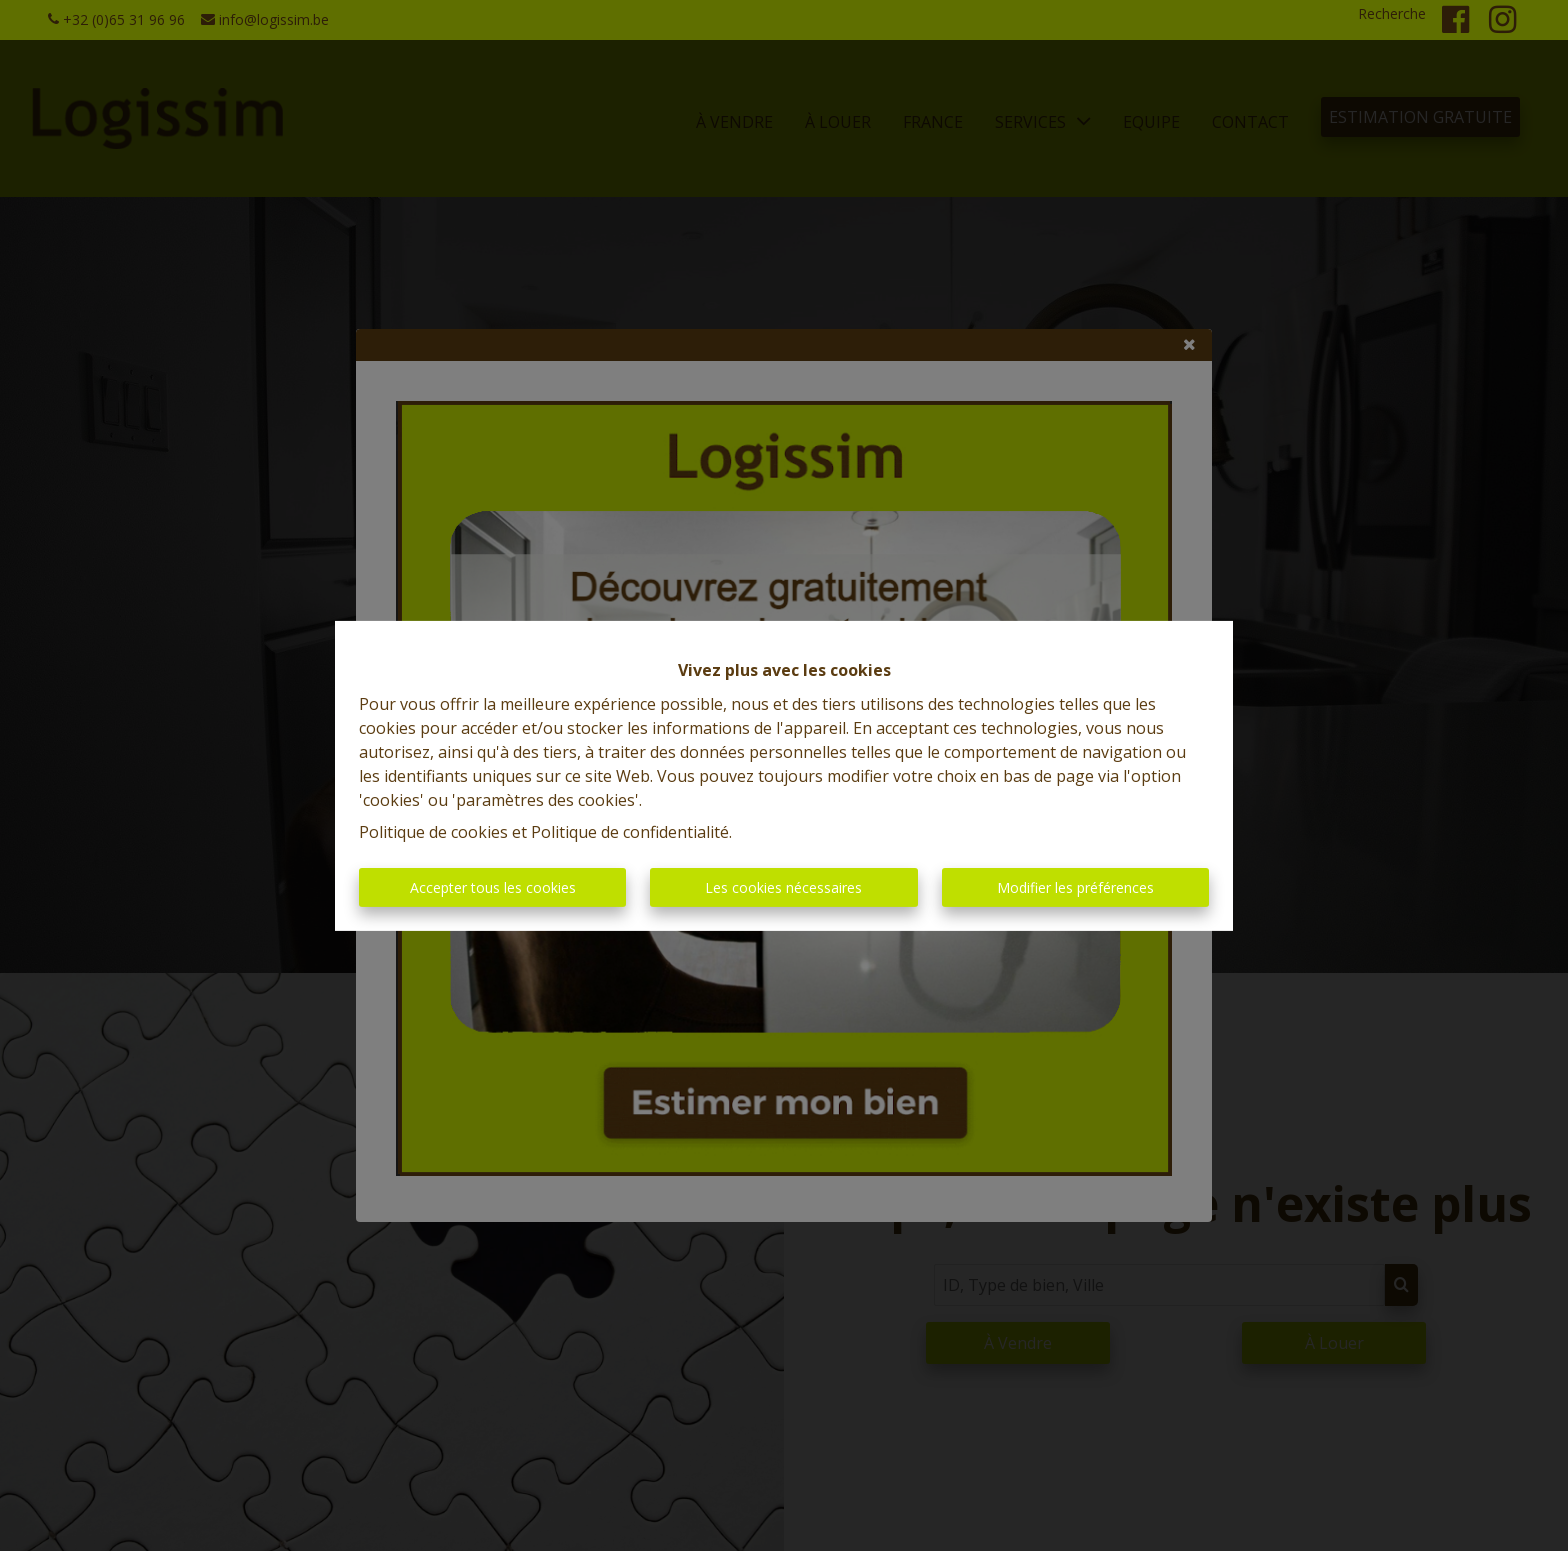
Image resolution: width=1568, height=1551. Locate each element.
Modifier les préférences (1075, 887)
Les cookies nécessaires (783, 887)
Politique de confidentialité (630, 832)
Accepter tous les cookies (493, 887)
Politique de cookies (433, 832)
